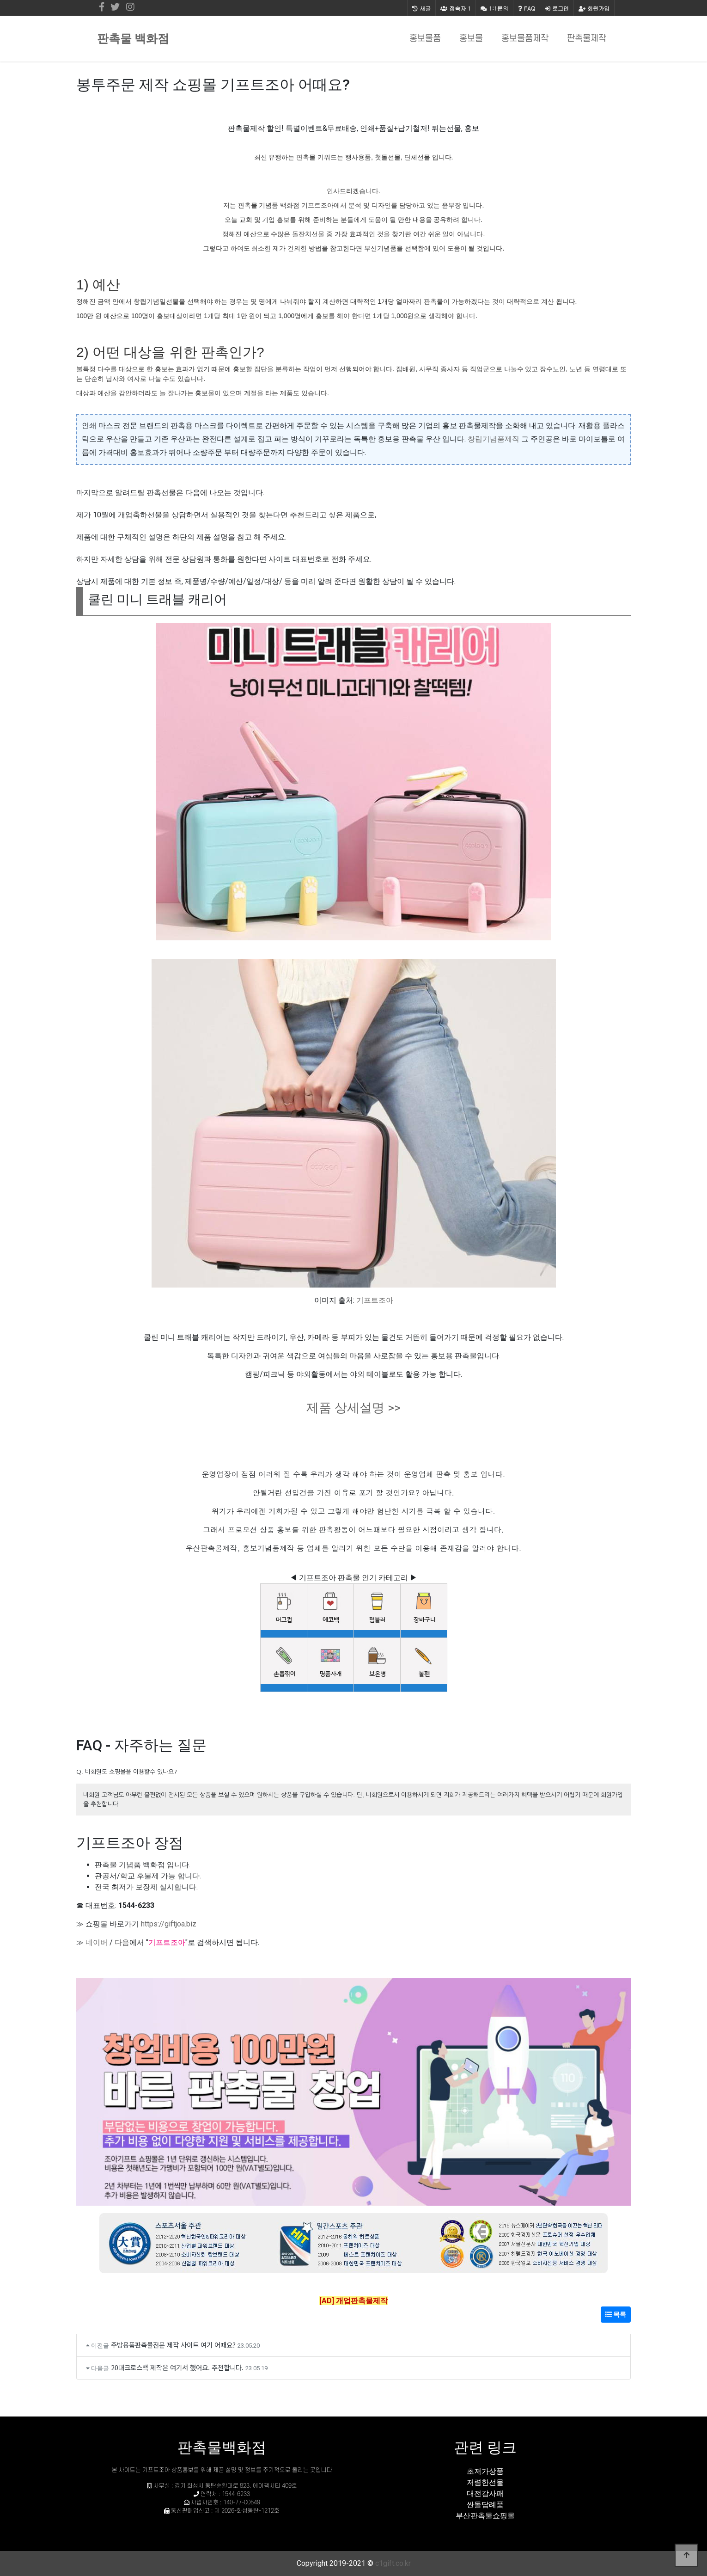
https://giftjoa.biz (168, 1924)
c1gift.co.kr (393, 2563)
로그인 (557, 8)
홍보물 (471, 38)
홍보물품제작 (525, 38)
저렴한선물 (485, 2482)
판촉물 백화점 (133, 38)
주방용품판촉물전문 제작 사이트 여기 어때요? (173, 2344)
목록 (615, 2314)
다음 (122, 1942)
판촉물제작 (586, 38)
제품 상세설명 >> (353, 1407)
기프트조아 (374, 1300)
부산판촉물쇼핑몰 (485, 2515)
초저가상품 (485, 2471)
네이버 (96, 1942)
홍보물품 (425, 38)
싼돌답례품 (485, 2504)
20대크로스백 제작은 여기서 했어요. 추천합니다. (177, 2367)
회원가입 (594, 8)
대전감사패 (485, 2493)
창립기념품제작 (493, 439)
